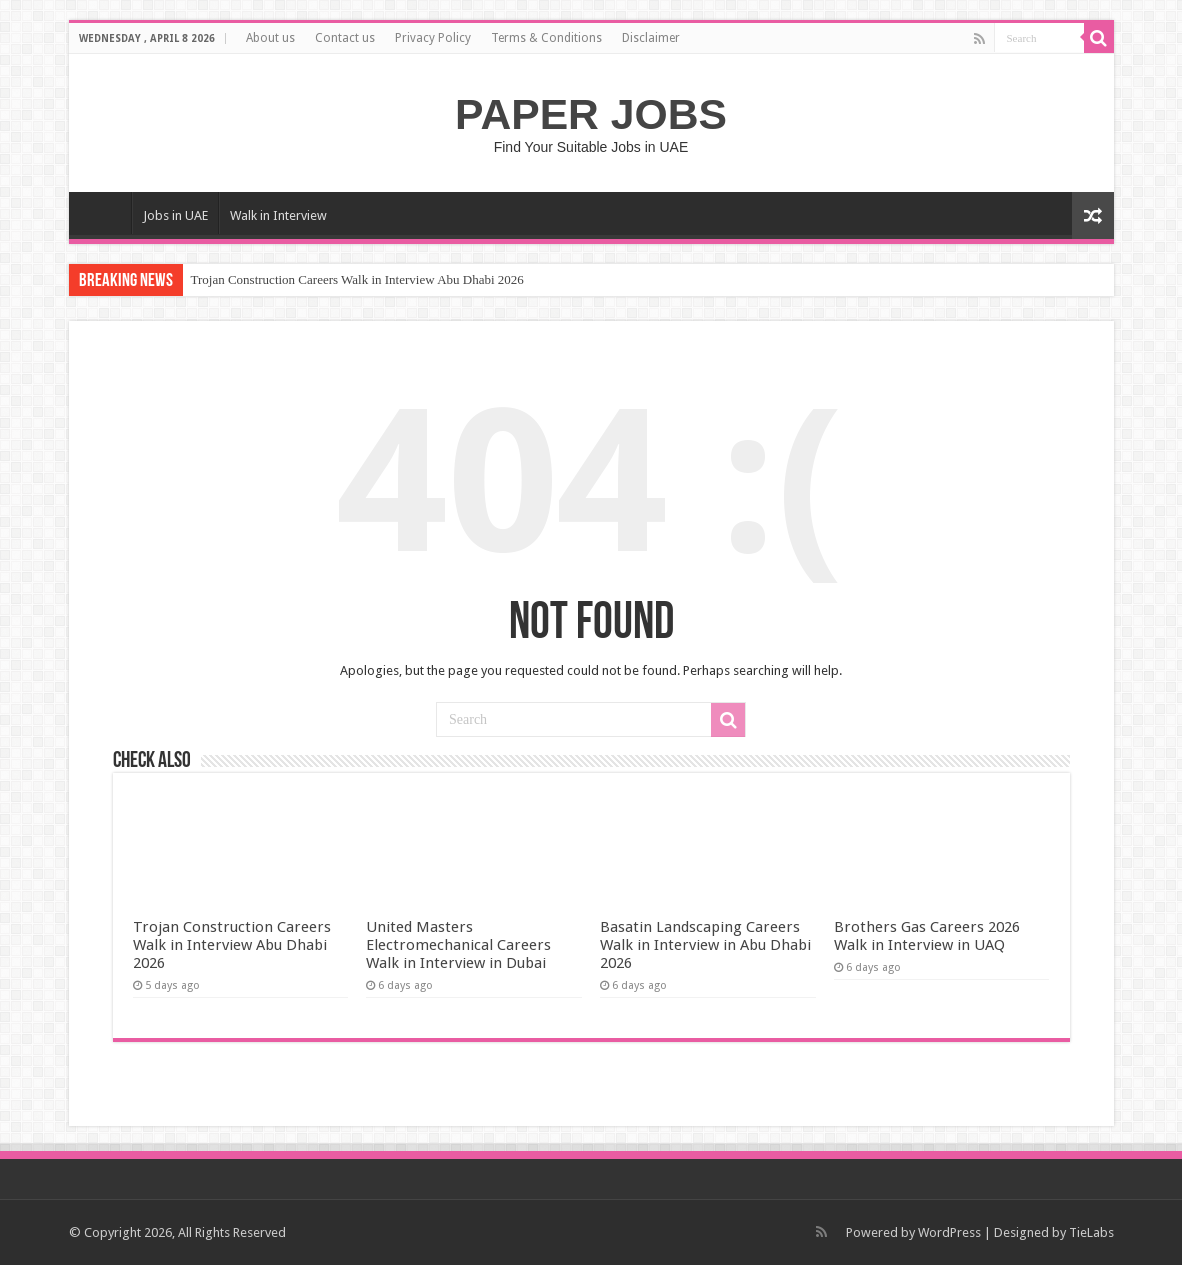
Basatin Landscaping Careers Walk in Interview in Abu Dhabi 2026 (705, 945)
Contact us (345, 38)
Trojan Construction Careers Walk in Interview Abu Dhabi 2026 (357, 279)
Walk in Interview (278, 215)
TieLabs (1091, 1232)
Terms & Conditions (546, 38)
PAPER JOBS (591, 114)
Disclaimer (651, 38)
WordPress (949, 1232)
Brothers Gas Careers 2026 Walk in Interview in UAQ (927, 936)
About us (270, 38)
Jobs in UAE (175, 215)
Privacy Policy (433, 38)
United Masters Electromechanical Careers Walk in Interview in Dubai (458, 945)
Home (105, 213)
